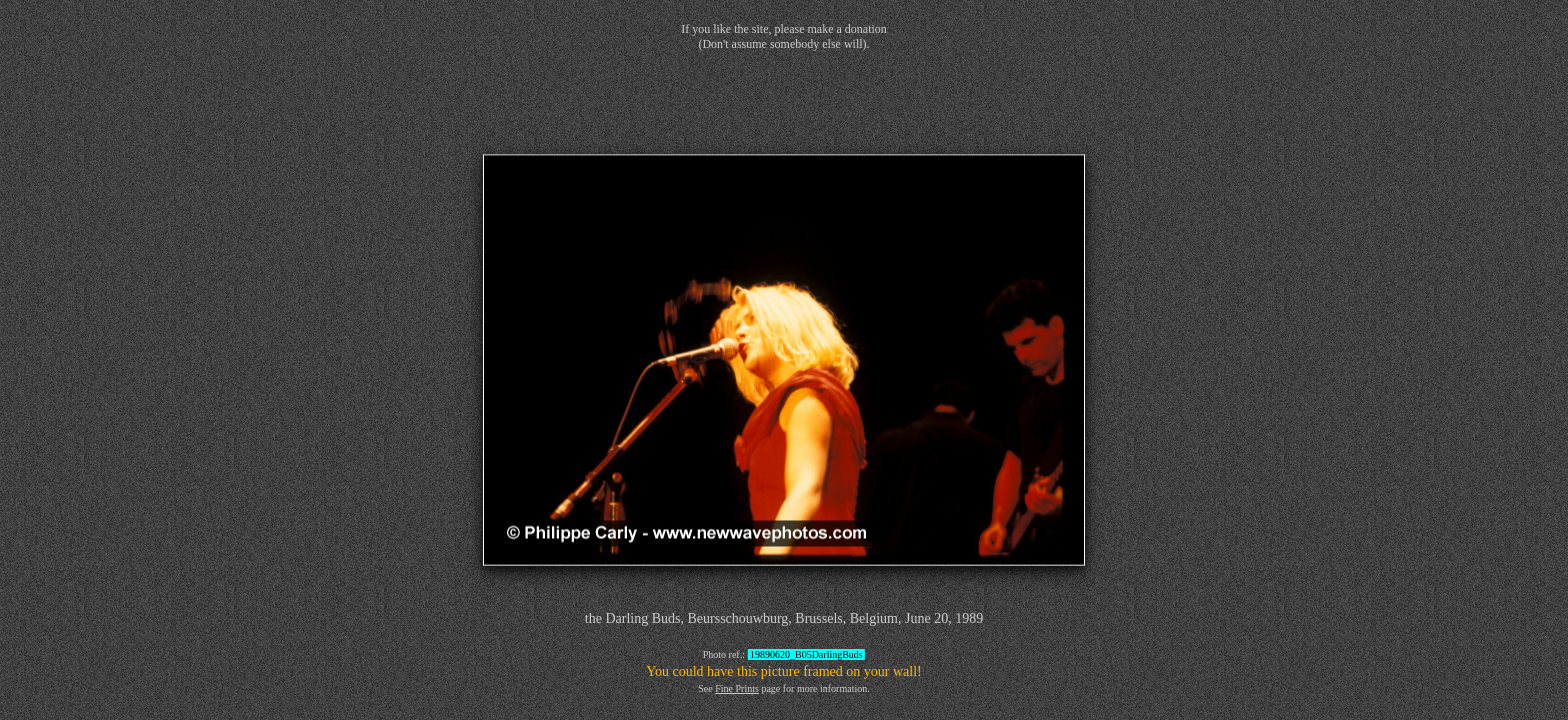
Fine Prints (737, 688)
